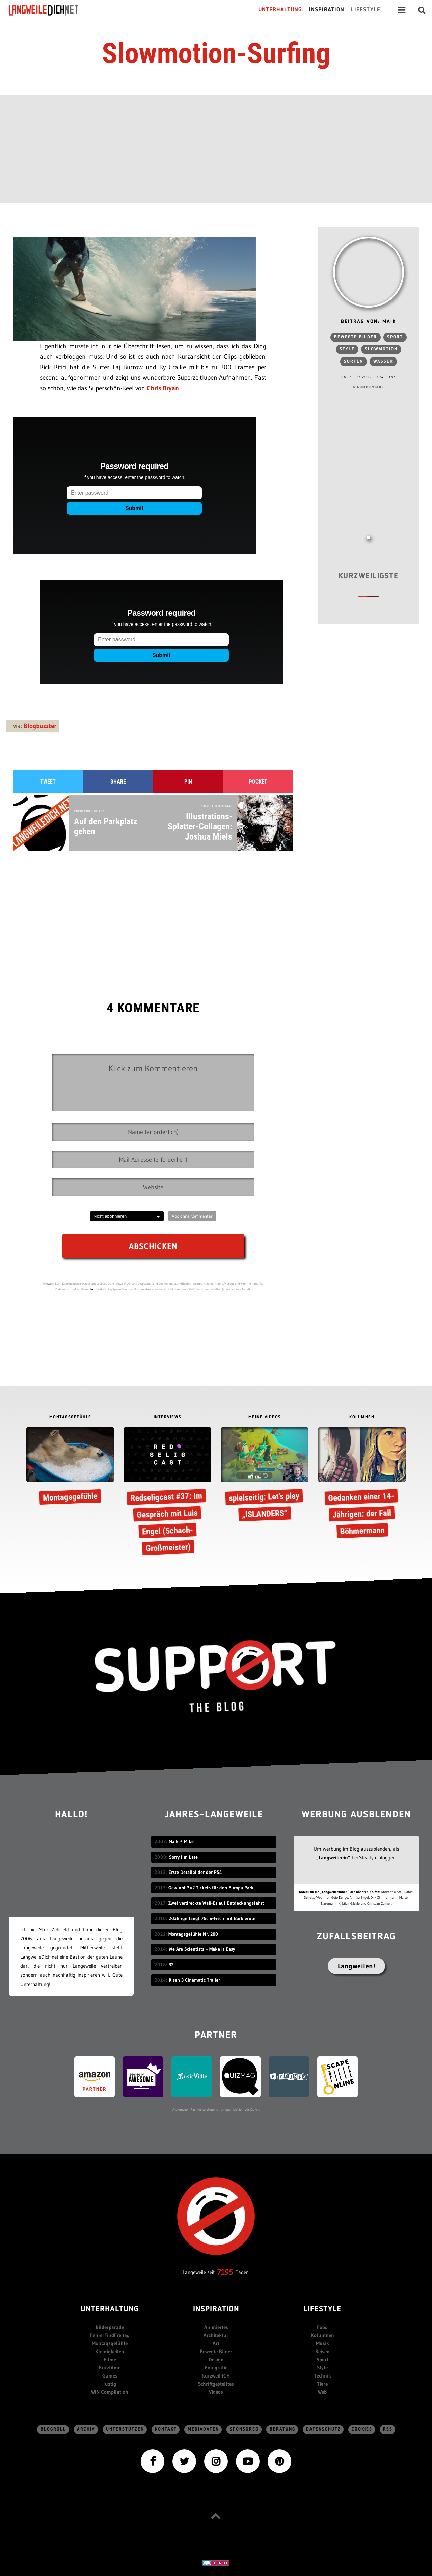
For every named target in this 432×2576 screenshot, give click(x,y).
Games (109, 2375)
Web (322, 2392)
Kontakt (166, 2429)
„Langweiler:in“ (333, 1857)
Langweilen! (356, 1966)
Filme (110, 2359)
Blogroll (53, 2429)
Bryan (171, 388)
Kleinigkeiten (109, 2351)
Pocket (258, 781)
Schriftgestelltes (216, 2384)
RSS (388, 2429)
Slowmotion (381, 349)
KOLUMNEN (361, 1417)
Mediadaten (203, 2429)
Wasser (383, 361)
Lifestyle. (366, 10)
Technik (322, 2375)
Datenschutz (323, 2429)
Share (118, 781)
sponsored (244, 2429)
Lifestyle (322, 2309)
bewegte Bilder (355, 337)
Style (347, 349)
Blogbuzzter (40, 726)
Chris (154, 388)
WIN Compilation (109, 2392)
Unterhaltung (110, 2309)
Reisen (322, 2351)
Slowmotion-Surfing (216, 53)
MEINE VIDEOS (264, 1417)
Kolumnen (322, 2335)
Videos (216, 2392)
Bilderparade (110, 2327)
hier (91, 1289)
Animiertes (216, 2327)
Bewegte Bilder (216, 2351)
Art (216, 2343)
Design (216, 2359)
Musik (322, 2343)
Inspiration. (327, 10)
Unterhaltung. (281, 10)
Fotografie (216, 2367)
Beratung (282, 2429)
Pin (188, 781)
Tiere (322, 2384)
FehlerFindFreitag (110, 2335)
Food (322, 2327)
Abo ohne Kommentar (192, 1216)
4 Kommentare (368, 387)
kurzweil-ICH (216, 2375)
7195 (225, 2272)
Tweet (48, 781)
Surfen (353, 361)
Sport (395, 337)
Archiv (86, 2429)
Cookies (362, 2429)
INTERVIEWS (168, 1417)
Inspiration (216, 2309)
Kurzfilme (109, 2367)
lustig (109, 2384)
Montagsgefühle (110, 2343)
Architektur (216, 2335)
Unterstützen (125, 2429)
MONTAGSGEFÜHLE (70, 1417)
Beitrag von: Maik (368, 321)
